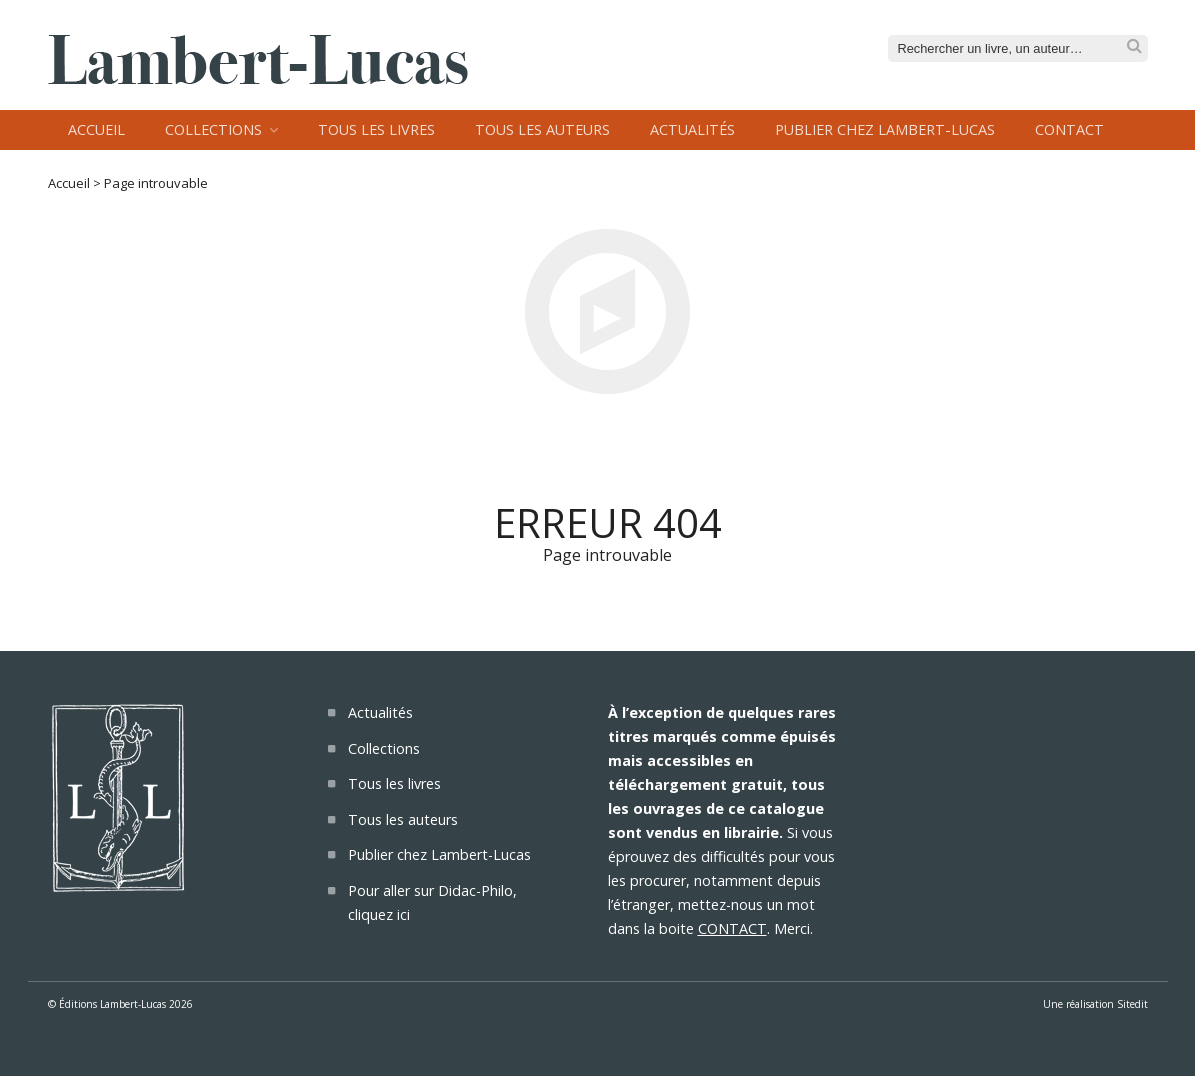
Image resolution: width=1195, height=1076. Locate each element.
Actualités (692, 129)
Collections (213, 129)
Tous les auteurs (542, 129)
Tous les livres (376, 129)
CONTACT (732, 928)
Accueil (96, 129)
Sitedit (1132, 1004)
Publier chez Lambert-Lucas (885, 129)
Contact (1069, 129)
